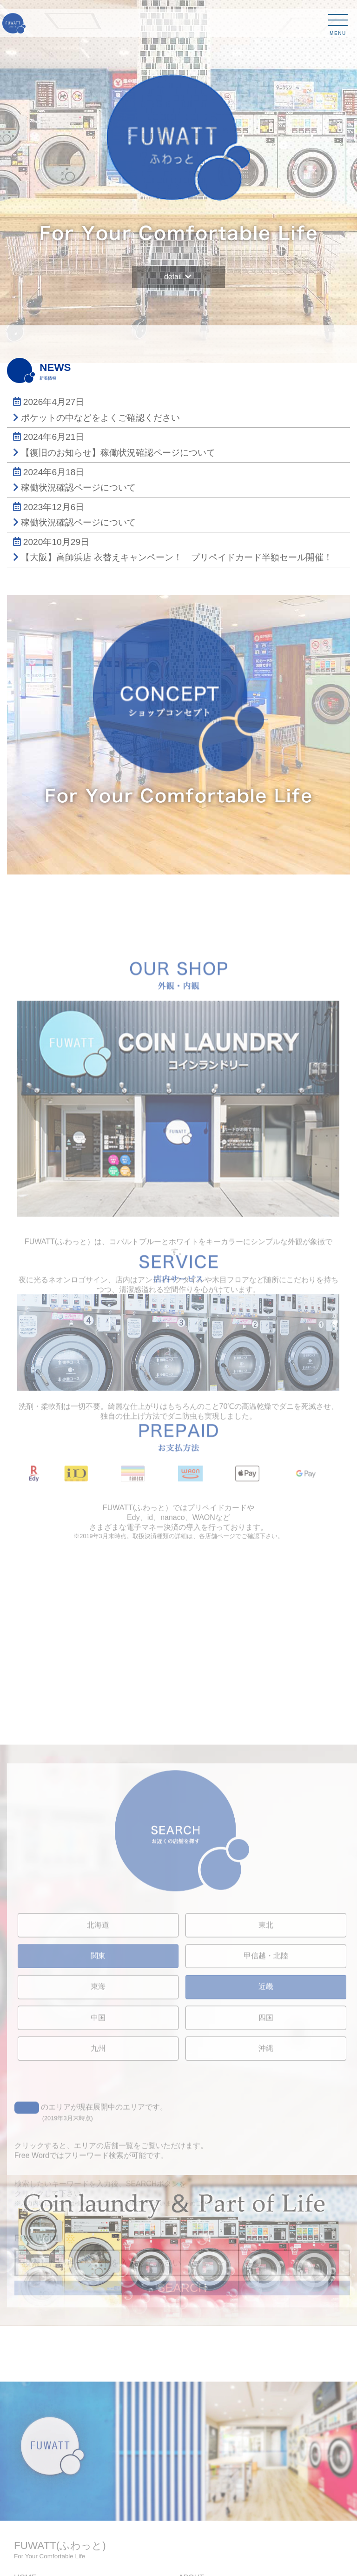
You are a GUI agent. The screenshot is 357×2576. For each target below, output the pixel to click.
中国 (98, 2219)
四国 (265, 2219)
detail (178, 274)
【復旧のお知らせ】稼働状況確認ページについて (118, 452)
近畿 (265, 2189)
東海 (98, 2189)
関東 (98, 2158)
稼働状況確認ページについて (78, 487)
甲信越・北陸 (266, 2158)
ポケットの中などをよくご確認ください (100, 418)
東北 (265, 2127)
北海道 (98, 2127)
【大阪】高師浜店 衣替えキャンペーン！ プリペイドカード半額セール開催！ (176, 557)
